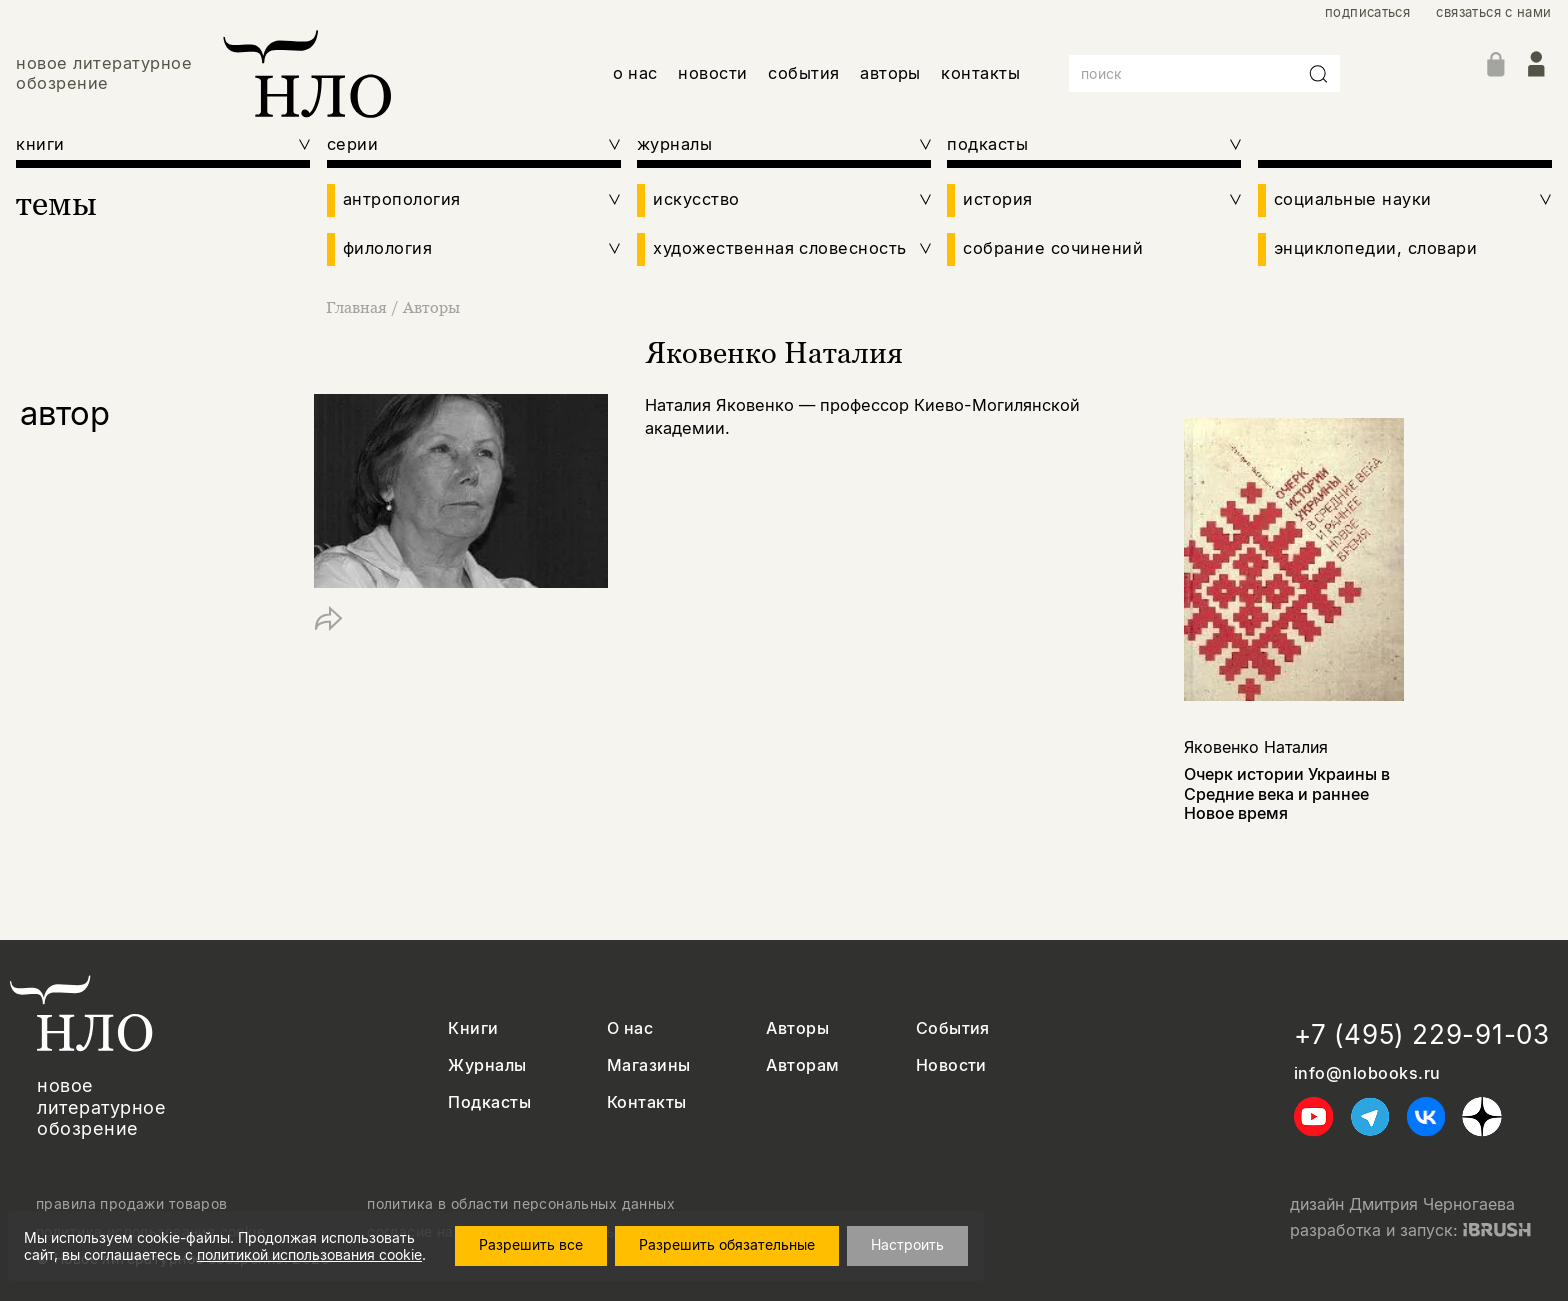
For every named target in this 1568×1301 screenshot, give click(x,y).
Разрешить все (531, 1244)
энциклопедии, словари (1375, 248)
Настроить (907, 1244)
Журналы (487, 1065)
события (803, 73)
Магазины (649, 1065)
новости (712, 73)
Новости (951, 1065)
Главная (358, 307)
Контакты (647, 1102)
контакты (980, 73)
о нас (635, 73)
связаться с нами (1493, 12)
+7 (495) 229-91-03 (1422, 1034)
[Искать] (1319, 74)
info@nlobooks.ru (1367, 1073)
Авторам (802, 1065)
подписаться (1367, 12)
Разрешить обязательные (727, 1244)
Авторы (431, 307)
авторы (890, 73)
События (953, 1028)
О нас (630, 1028)
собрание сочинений (1053, 248)
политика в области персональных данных (521, 1204)
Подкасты (489, 1102)
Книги (473, 1028)
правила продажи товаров (132, 1204)
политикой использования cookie (309, 1254)
